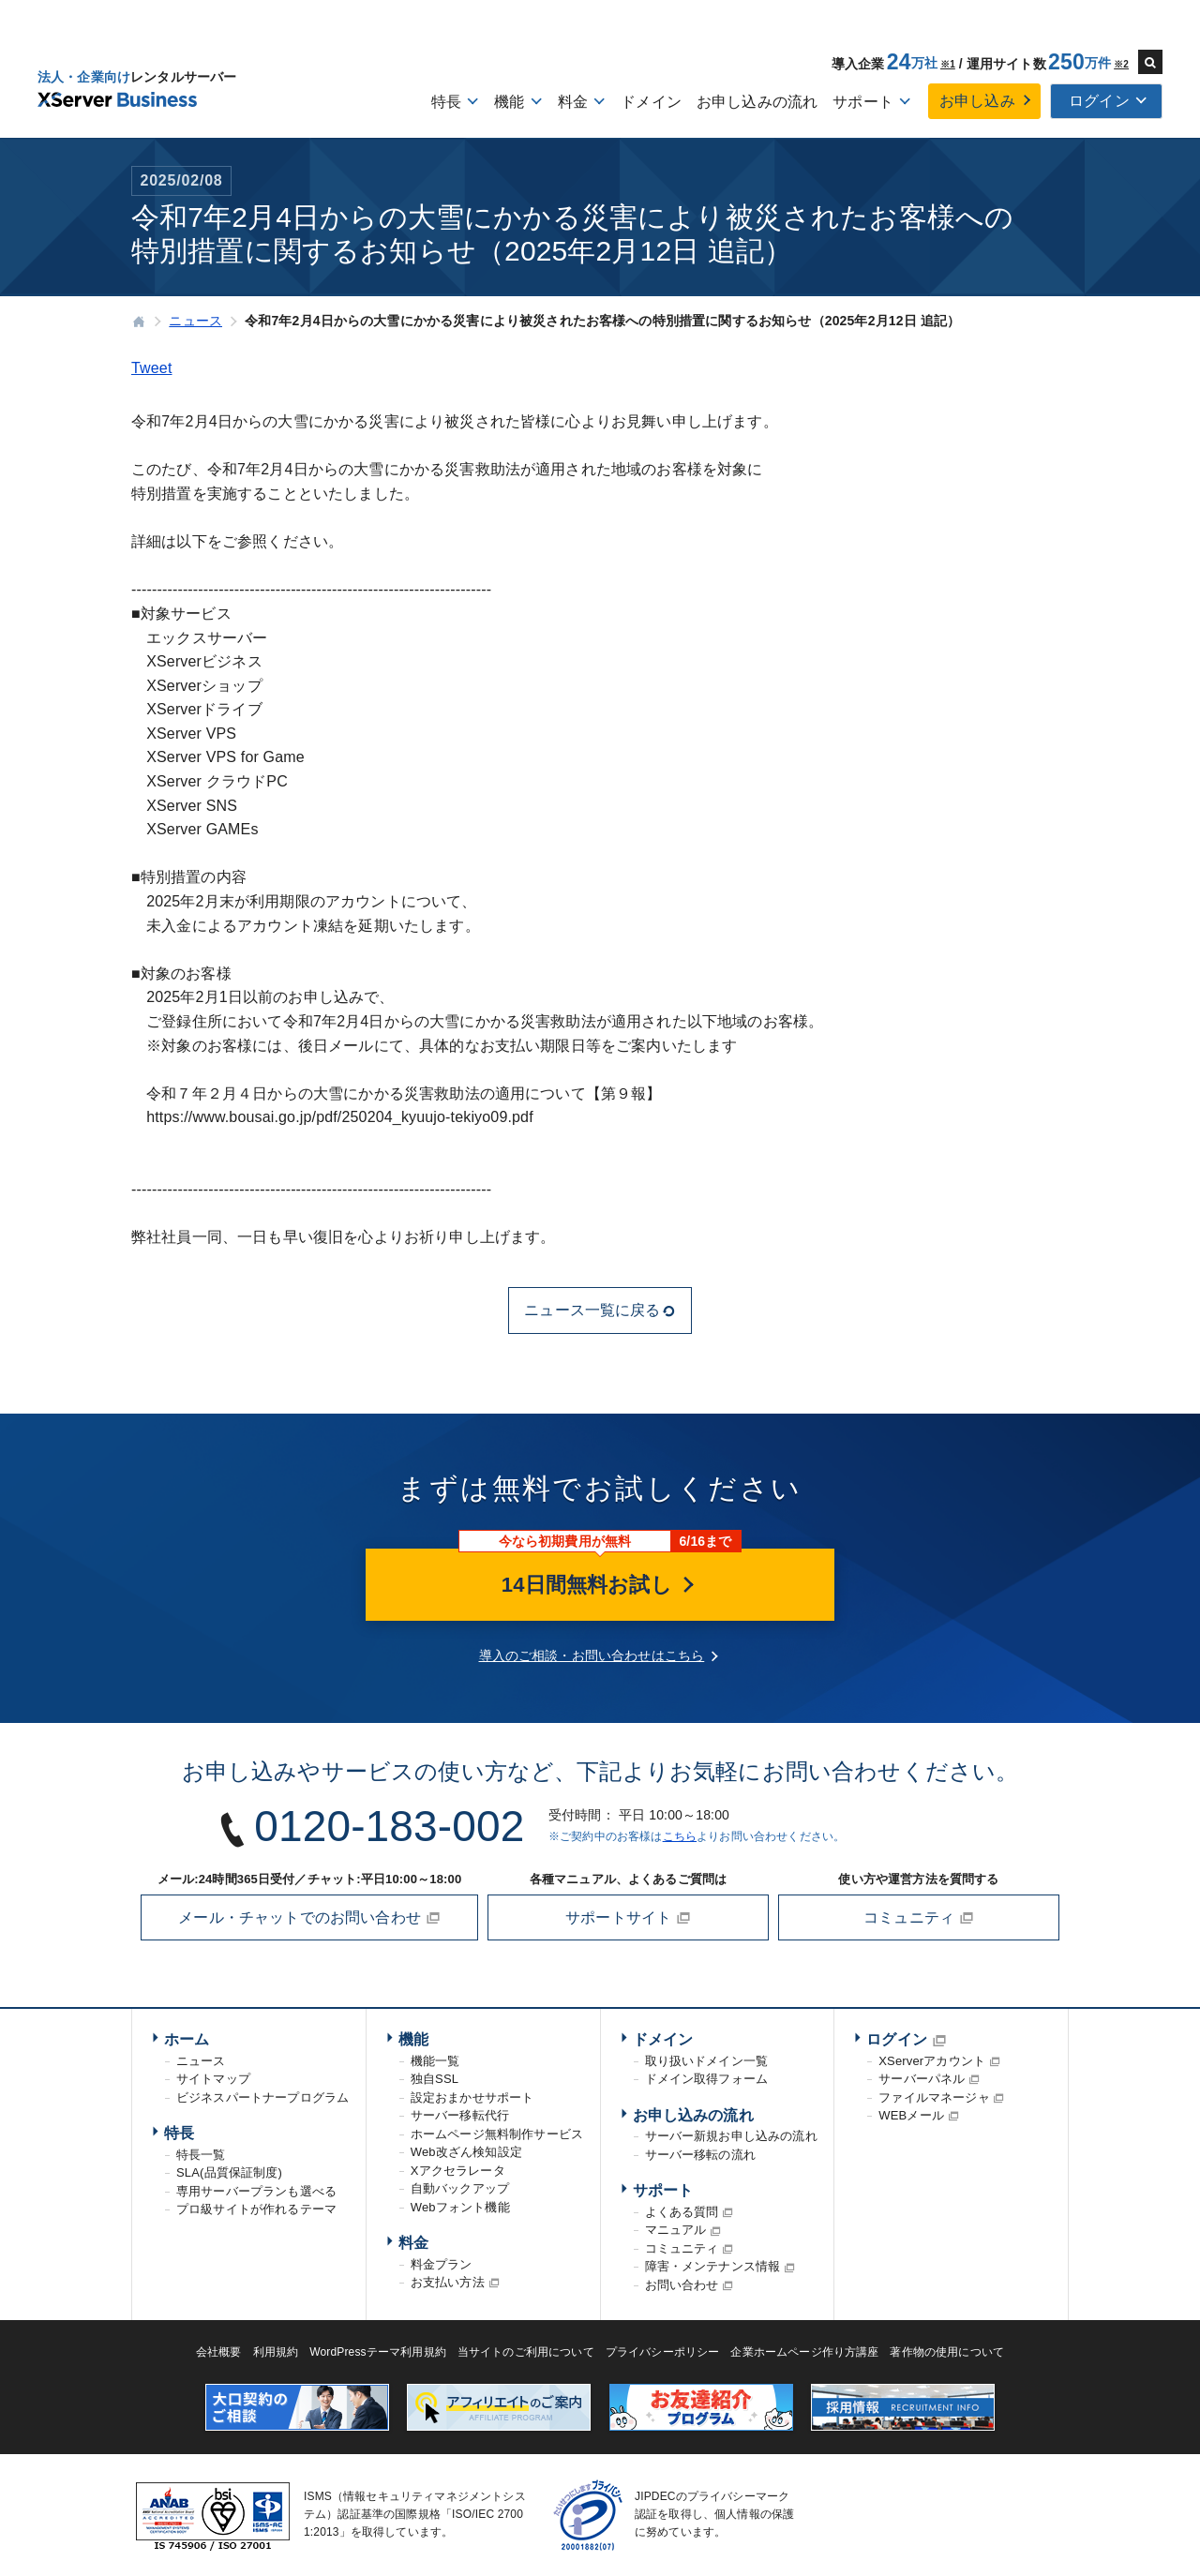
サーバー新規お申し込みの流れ (731, 2136)
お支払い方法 (448, 2282)
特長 (179, 2133)
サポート (663, 2190)
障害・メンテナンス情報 (713, 2266)
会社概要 (219, 2352)
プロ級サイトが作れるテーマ (256, 2209)
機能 (413, 2039)
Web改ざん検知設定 (466, 2152)
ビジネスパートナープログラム (262, 2097)
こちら (680, 1836)
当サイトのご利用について (526, 2352)
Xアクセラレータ (458, 2171)
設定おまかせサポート (472, 2097)
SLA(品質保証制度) (229, 2172)
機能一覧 (435, 2061)
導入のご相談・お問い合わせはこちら (592, 1655)
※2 (1121, 64)
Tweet (151, 368)
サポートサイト (628, 1918)
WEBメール (911, 2115)
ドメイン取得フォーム (707, 2079)
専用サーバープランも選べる (256, 2191)
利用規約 (276, 2352)
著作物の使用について (947, 2352)
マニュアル (676, 2230)
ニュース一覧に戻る (600, 1310)
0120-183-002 (389, 1826)
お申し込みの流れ (757, 102)
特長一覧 (201, 2155)
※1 (947, 64)
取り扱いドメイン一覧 (707, 2061)
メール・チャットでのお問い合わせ (309, 1918)
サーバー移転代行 (460, 2115)
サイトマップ (213, 2079)
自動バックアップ (460, 2188)
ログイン (896, 2039)
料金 (413, 2243)
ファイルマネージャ (933, 2097)
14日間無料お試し (600, 1584)
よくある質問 (682, 2212)
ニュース (201, 2061)
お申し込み (977, 101)
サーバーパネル (921, 2079)
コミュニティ (918, 1918)
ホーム (186, 2039)
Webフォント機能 (460, 2207)
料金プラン (441, 2264)
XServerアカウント (931, 2061)
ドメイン (651, 102)
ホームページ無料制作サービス (497, 2134)
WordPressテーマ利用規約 (377, 2352)
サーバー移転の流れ (700, 2155)
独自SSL (434, 2079)
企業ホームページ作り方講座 (804, 2352)
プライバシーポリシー (663, 2352)
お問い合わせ (682, 2285)
